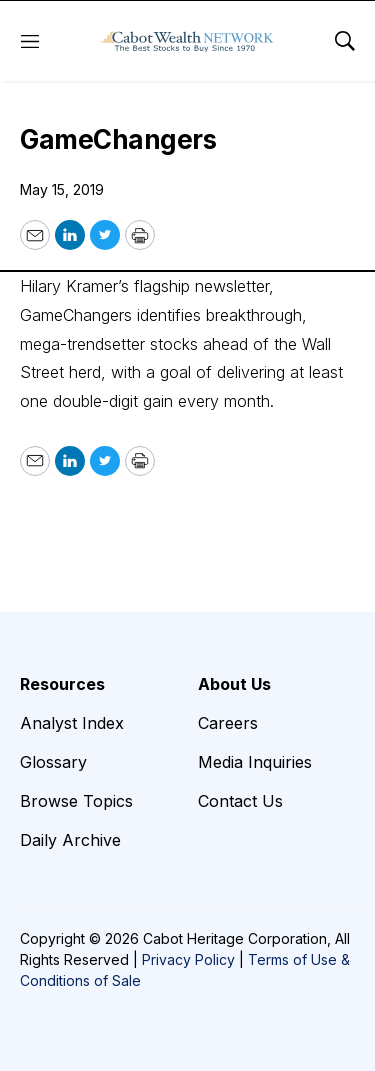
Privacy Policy (188, 959)
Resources (62, 684)
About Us (234, 684)
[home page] (187, 41)
